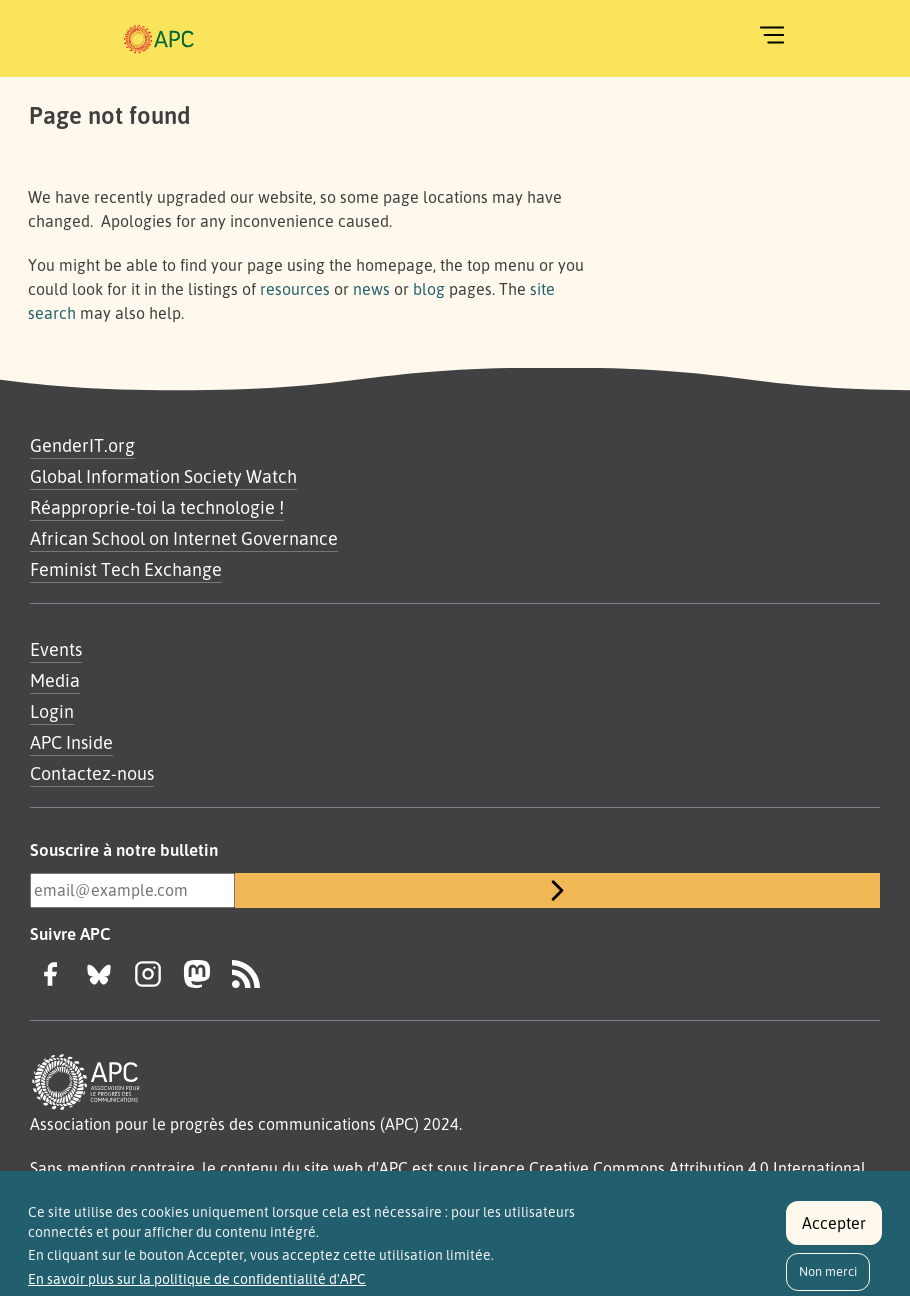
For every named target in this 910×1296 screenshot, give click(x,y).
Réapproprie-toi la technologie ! (157, 507)
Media (55, 680)
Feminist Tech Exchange (126, 569)
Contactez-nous (92, 773)
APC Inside (71, 742)
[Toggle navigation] (772, 35)
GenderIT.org (82, 445)
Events (56, 649)
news (371, 289)
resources (295, 289)
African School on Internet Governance (184, 538)
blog (429, 289)
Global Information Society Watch (163, 476)
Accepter (834, 1234)
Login (52, 711)
